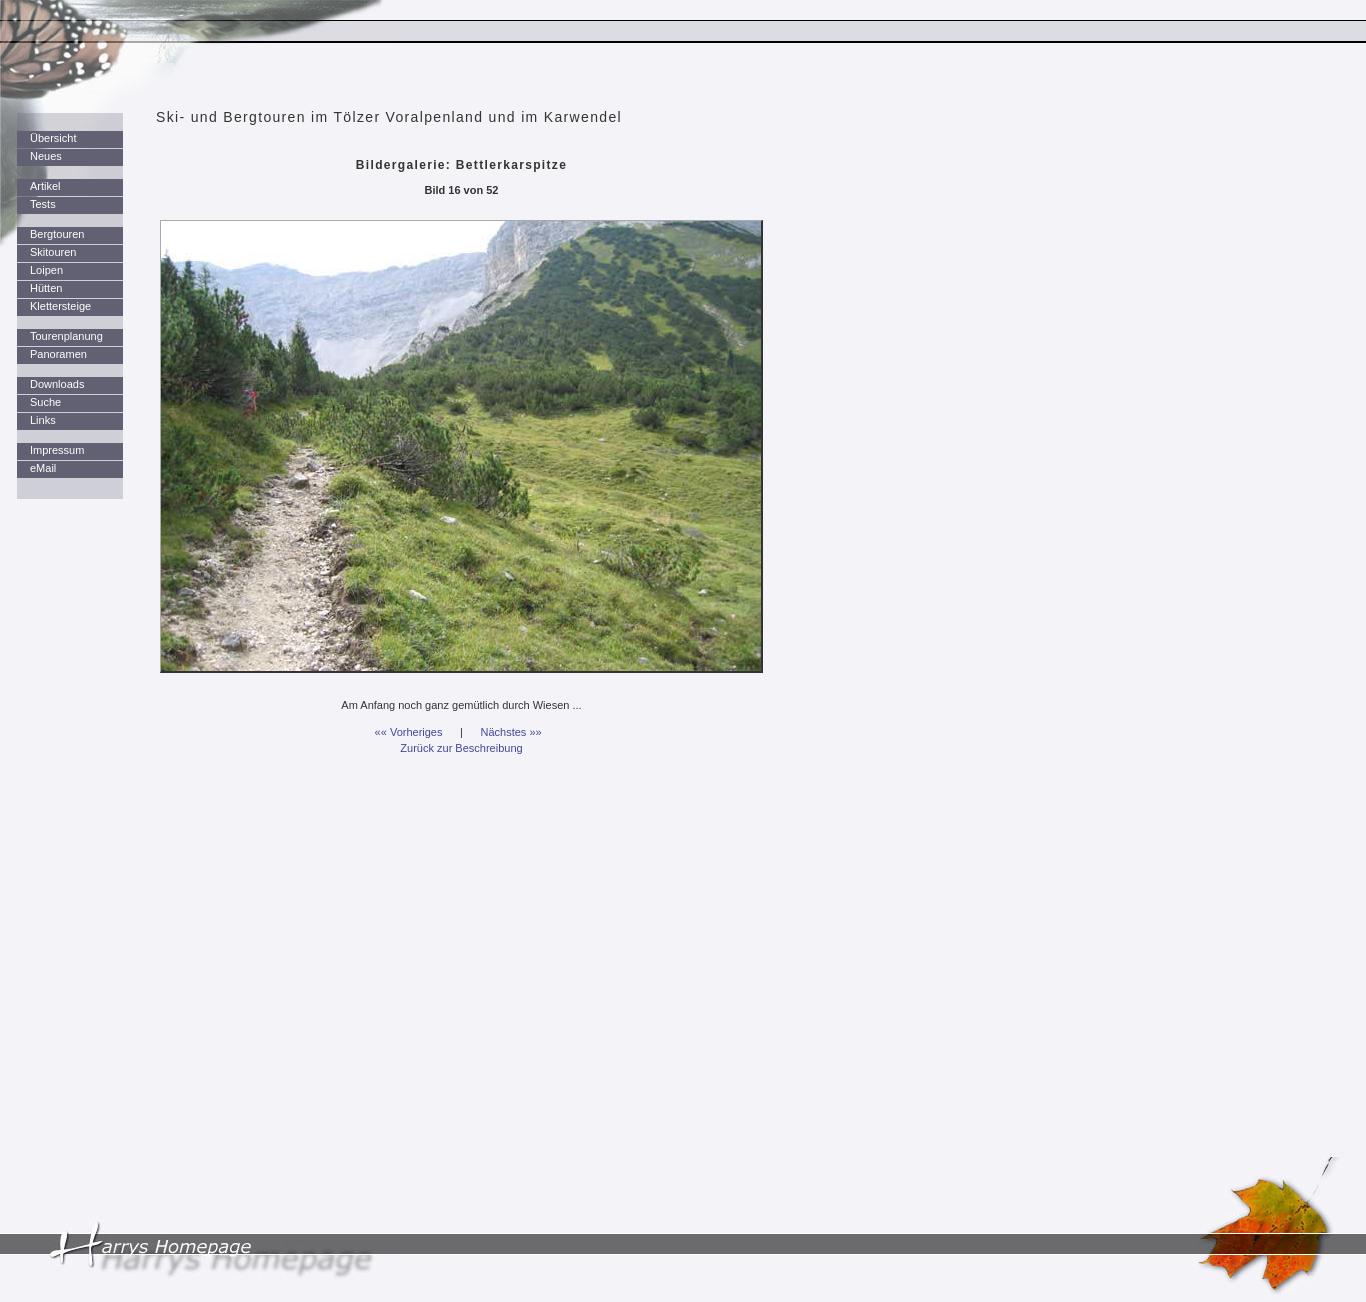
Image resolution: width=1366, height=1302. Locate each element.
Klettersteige (60, 306)
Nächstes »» (511, 732)
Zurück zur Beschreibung (461, 748)
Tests (43, 204)
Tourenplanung (66, 336)
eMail (43, 468)
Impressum (57, 450)
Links (43, 420)
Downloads (57, 384)
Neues (46, 156)
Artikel (45, 186)
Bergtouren (57, 234)
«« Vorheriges (409, 732)
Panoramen (58, 354)
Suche (45, 402)
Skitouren (53, 252)
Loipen (46, 270)
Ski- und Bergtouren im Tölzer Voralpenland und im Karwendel (389, 117)
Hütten (46, 288)
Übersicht (53, 138)
